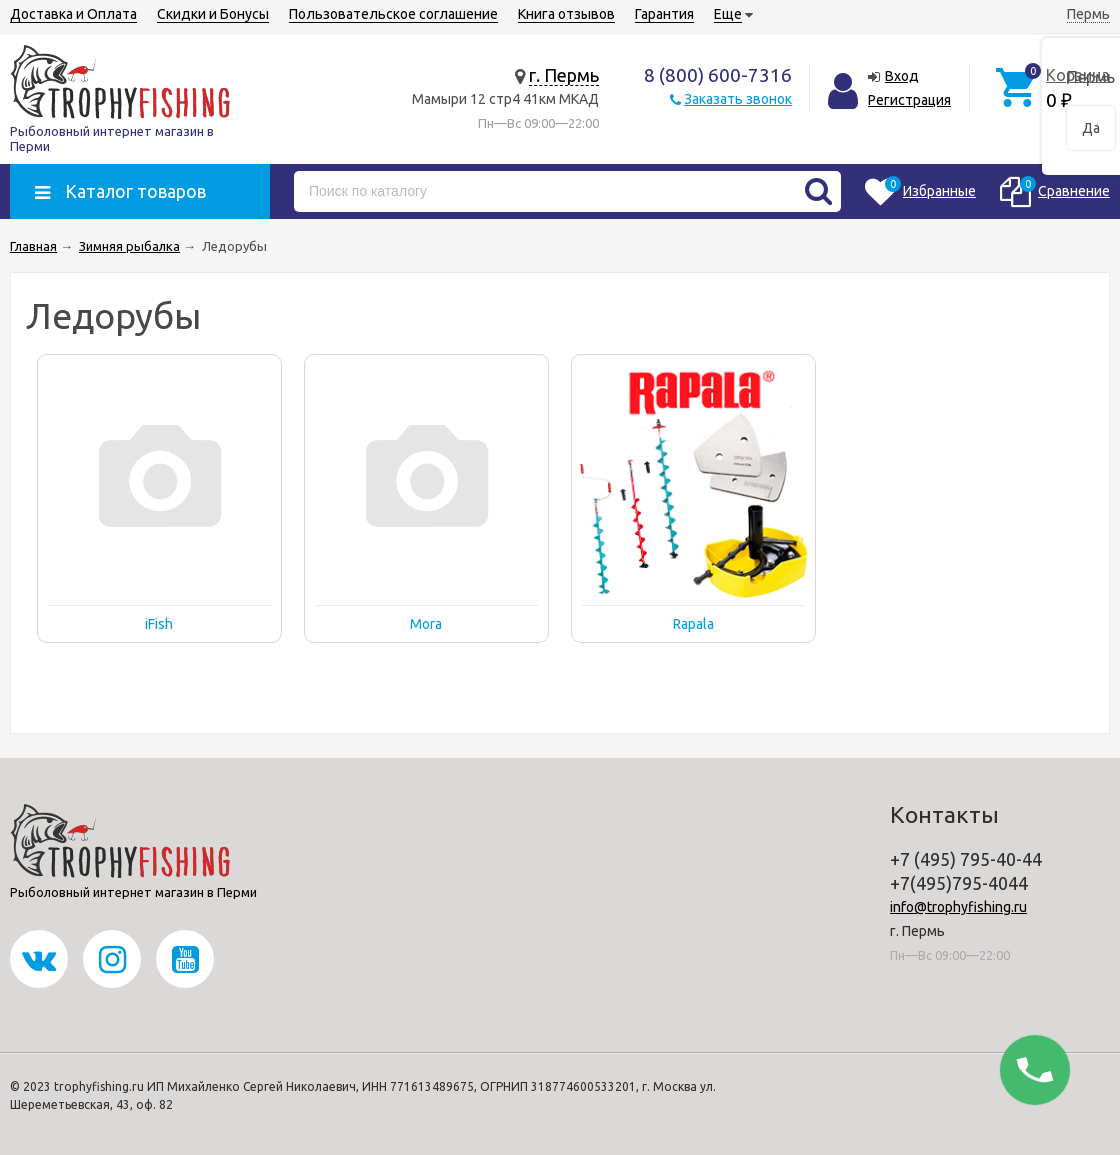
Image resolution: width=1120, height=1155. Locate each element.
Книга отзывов (566, 14)
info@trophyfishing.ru (958, 907)
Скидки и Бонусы (213, 14)
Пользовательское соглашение (393, 14)
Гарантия (664, 14)
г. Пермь (564, 75)
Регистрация (909, 100)
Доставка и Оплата (73, 14)
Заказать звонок (738, 99)
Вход (902, 76)
